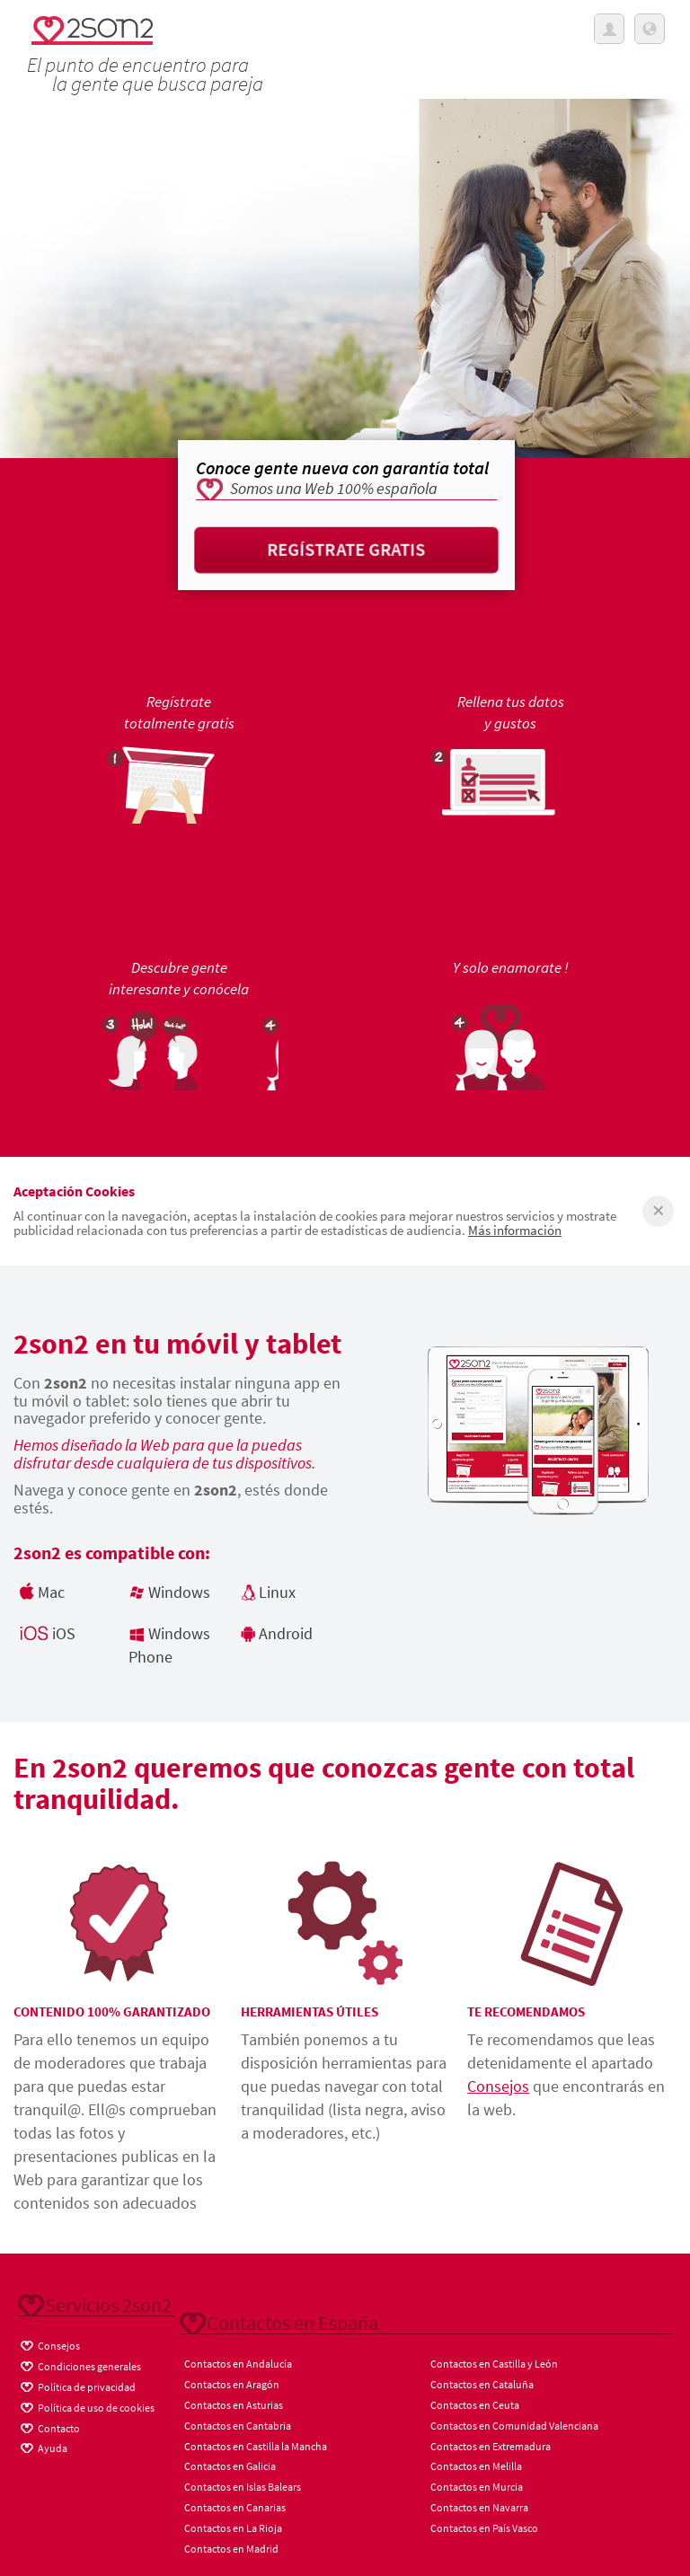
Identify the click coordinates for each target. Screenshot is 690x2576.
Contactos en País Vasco (484, 2528)
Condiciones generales (79, 2364)
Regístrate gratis (346, 549)
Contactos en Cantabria (237, 2425)
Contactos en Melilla (476, 2466)
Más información (515, 1230)
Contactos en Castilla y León (494, 2363)
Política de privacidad (77, 2385)
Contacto (49, 2426)
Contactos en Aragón (231, 2384)
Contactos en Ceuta (474, 2405)
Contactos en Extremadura (490, 2446)
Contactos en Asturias (233, 2405)
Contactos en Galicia (230, 2466)
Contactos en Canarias (235, 2507)
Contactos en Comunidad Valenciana (514, 2425)
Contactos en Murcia (476, 2486)
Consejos (498, 2086)
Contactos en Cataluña (482, 2384)
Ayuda (42, 2446)
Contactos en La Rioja (233, 2528)
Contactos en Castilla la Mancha (255, 2446)
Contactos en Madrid (231, 2548)
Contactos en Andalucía (238, 2363)
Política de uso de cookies (86, 2405)
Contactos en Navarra (479, 2507)
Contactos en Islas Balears (242, 2486)
